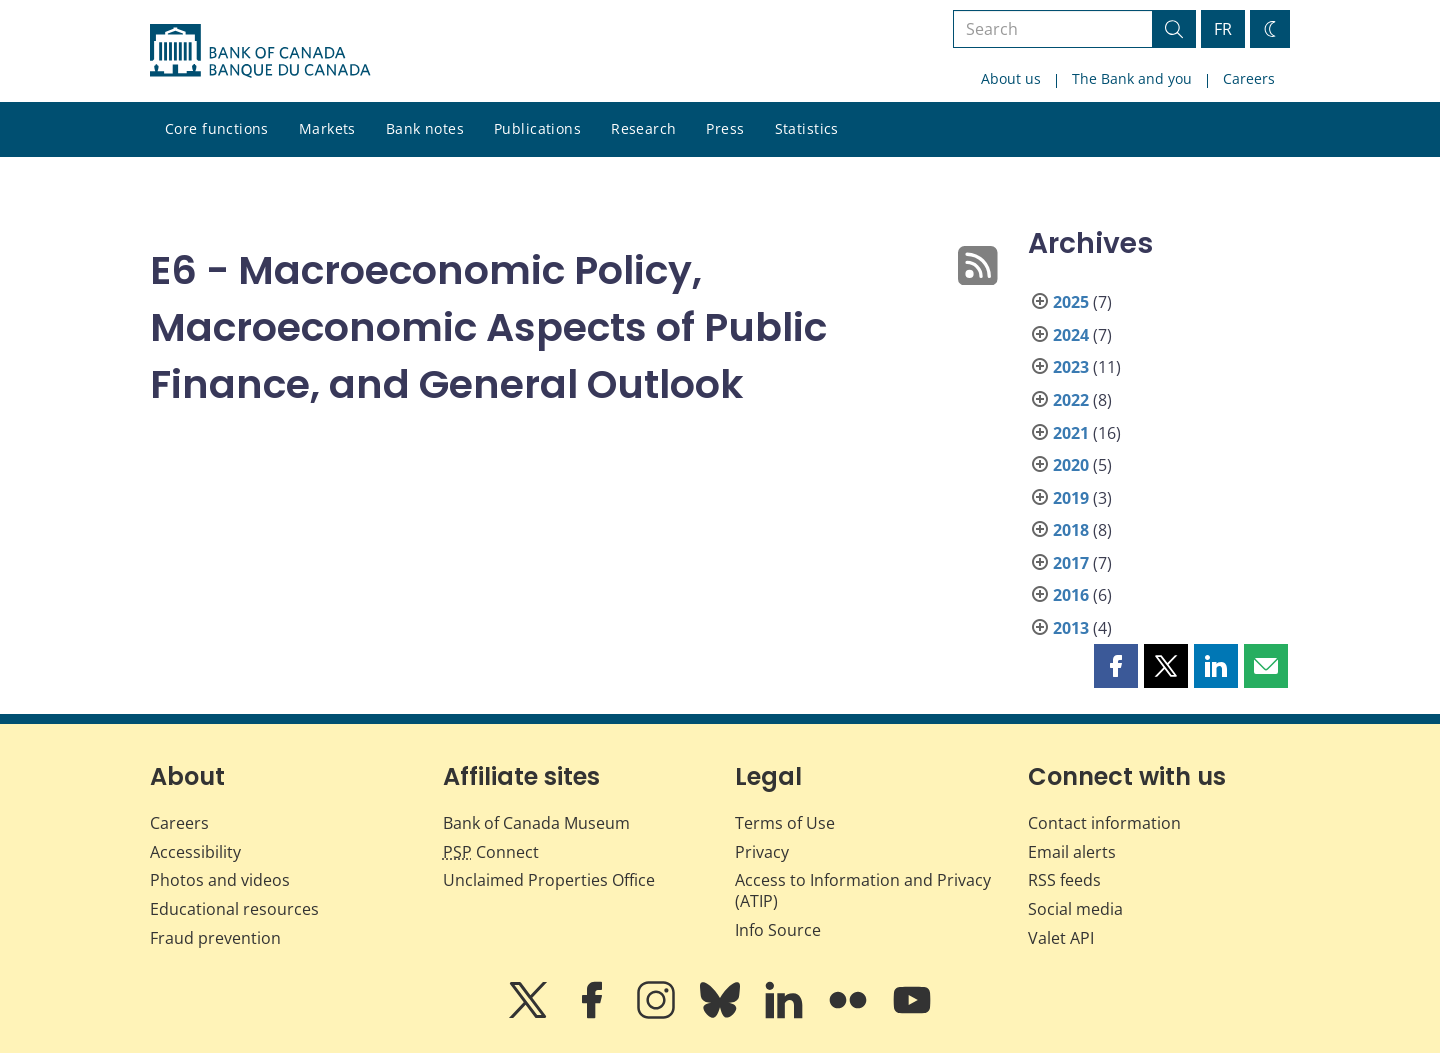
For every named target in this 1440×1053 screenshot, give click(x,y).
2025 (1071, 302)
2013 (1071, 628)
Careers (1249, 78)
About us (1011, 78)
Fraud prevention (215, 938)
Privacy (762, 852)
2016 (1071, 595)
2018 (1071, 530)
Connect (491, 852)
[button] (1116, 666)
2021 (1071, 433)
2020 (1071, 465)
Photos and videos (220, 880)
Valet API (1061, 938)
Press (725, 128)
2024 (1071, 335)
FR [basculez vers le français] (1223, 29)
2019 (1071, 498)
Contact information (1104, 823)
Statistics (807, 128)
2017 (1071, 563)
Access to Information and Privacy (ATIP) (863, 890)
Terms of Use (785, 823)
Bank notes (425, 128)
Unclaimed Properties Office (549, 880)
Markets (327, 128)
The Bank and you (1132, 78)
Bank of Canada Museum (536, 823)
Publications (537, 128)
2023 (1071, 367)
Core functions (217, 128)
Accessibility (195, 852)
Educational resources (234, 909)
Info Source (778, 930)
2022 (1071, 400)
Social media (1075, 909)
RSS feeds (1064, 880)
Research (643, 128)
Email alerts (1072, 852)
